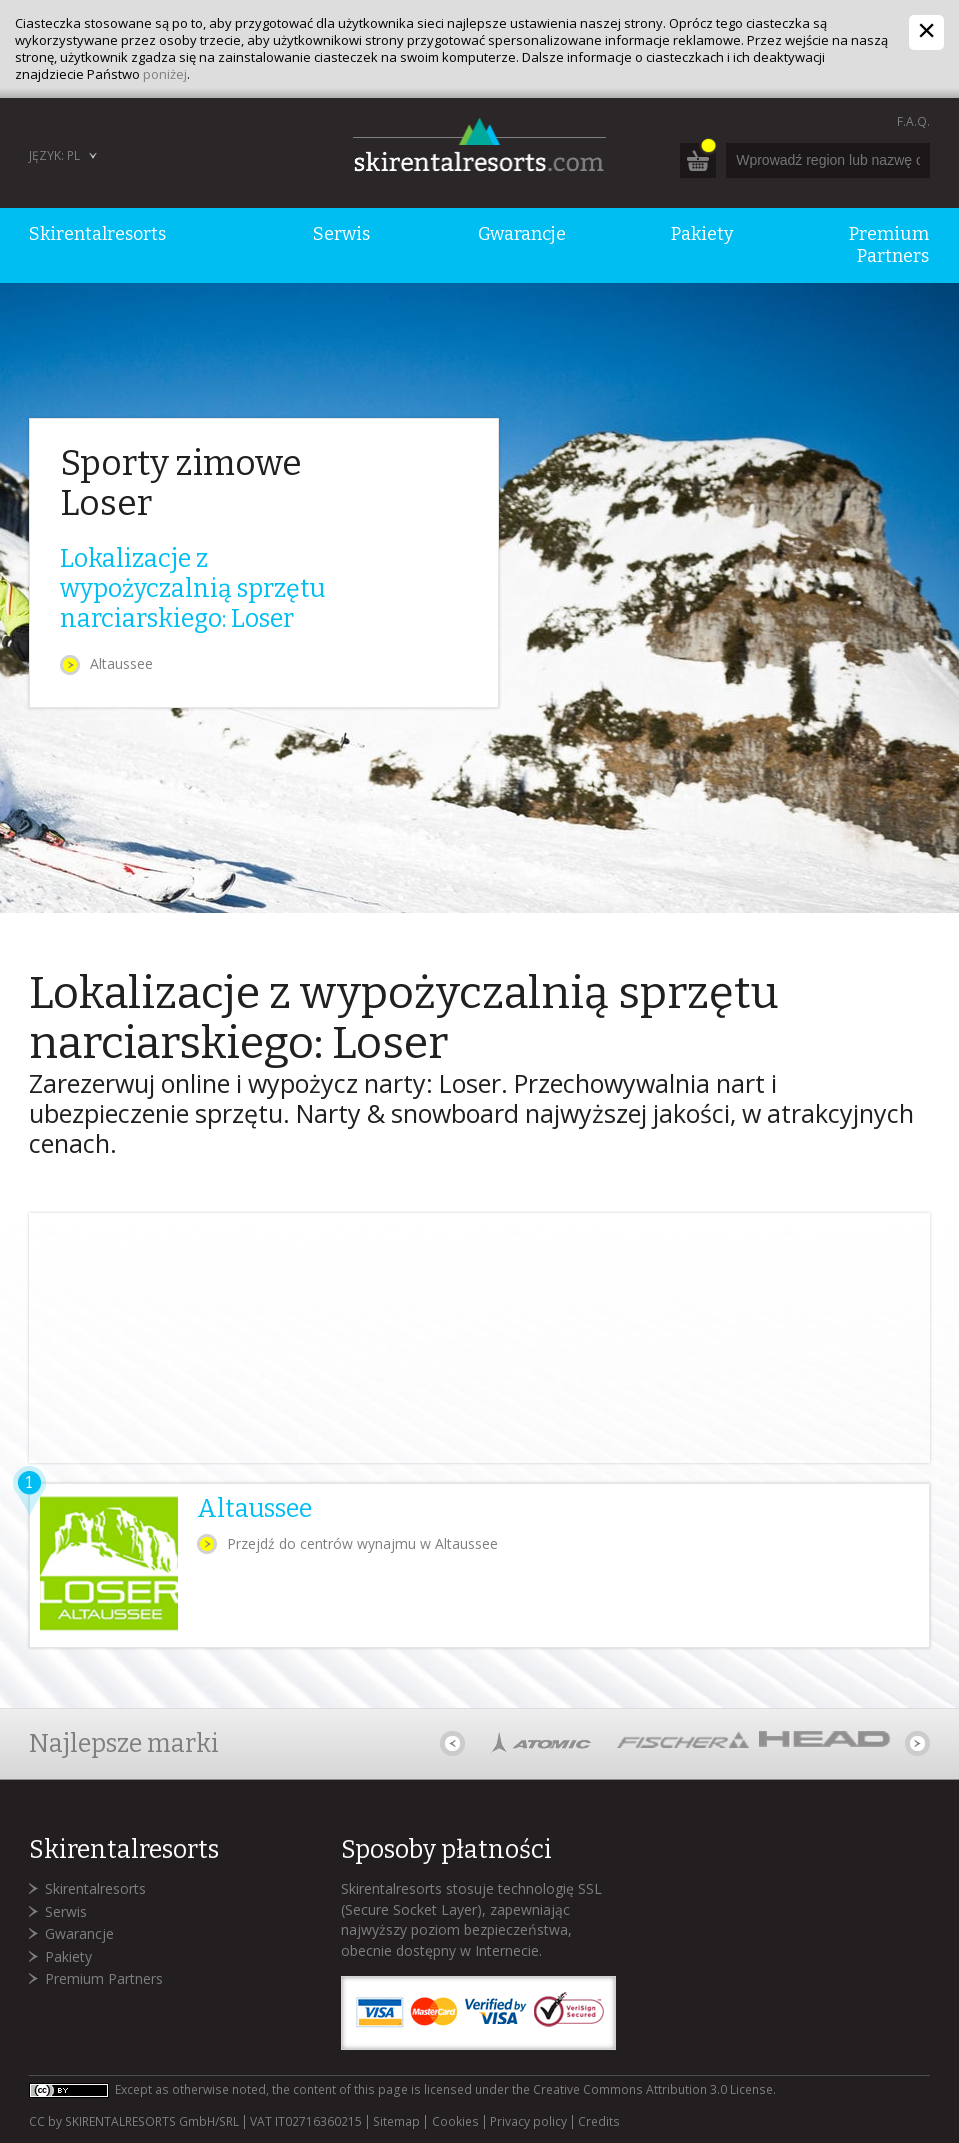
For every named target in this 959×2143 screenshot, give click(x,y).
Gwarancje (79, 1933)
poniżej (165, 74)
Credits (599, 2122)
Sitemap (396, 2122)
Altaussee (121, 663)
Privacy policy (528, 2122)
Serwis (66, 1911)
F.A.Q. (913, 121)
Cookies (455, 2122)
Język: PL (54, 155)
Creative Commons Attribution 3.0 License (653, 2089)
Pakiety (68, 1956)
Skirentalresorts (95, 1888)
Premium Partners (104, 1978)
